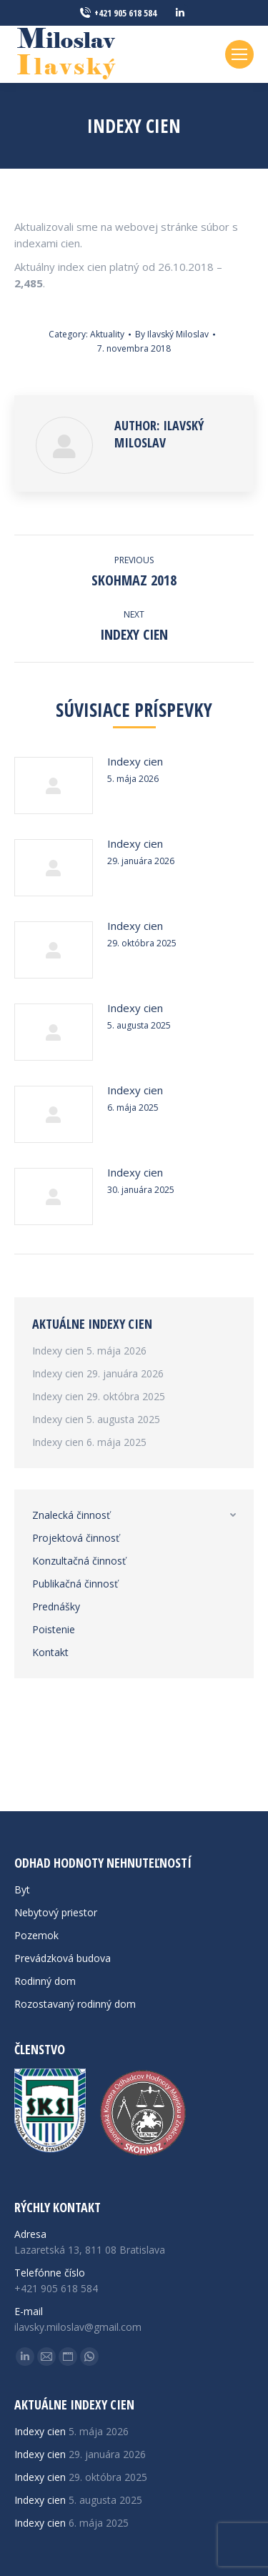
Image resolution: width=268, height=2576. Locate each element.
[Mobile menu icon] (239, 54)
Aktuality (107, 334)
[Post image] (53, 785)
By (172, 334)
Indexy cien (135, 761)
